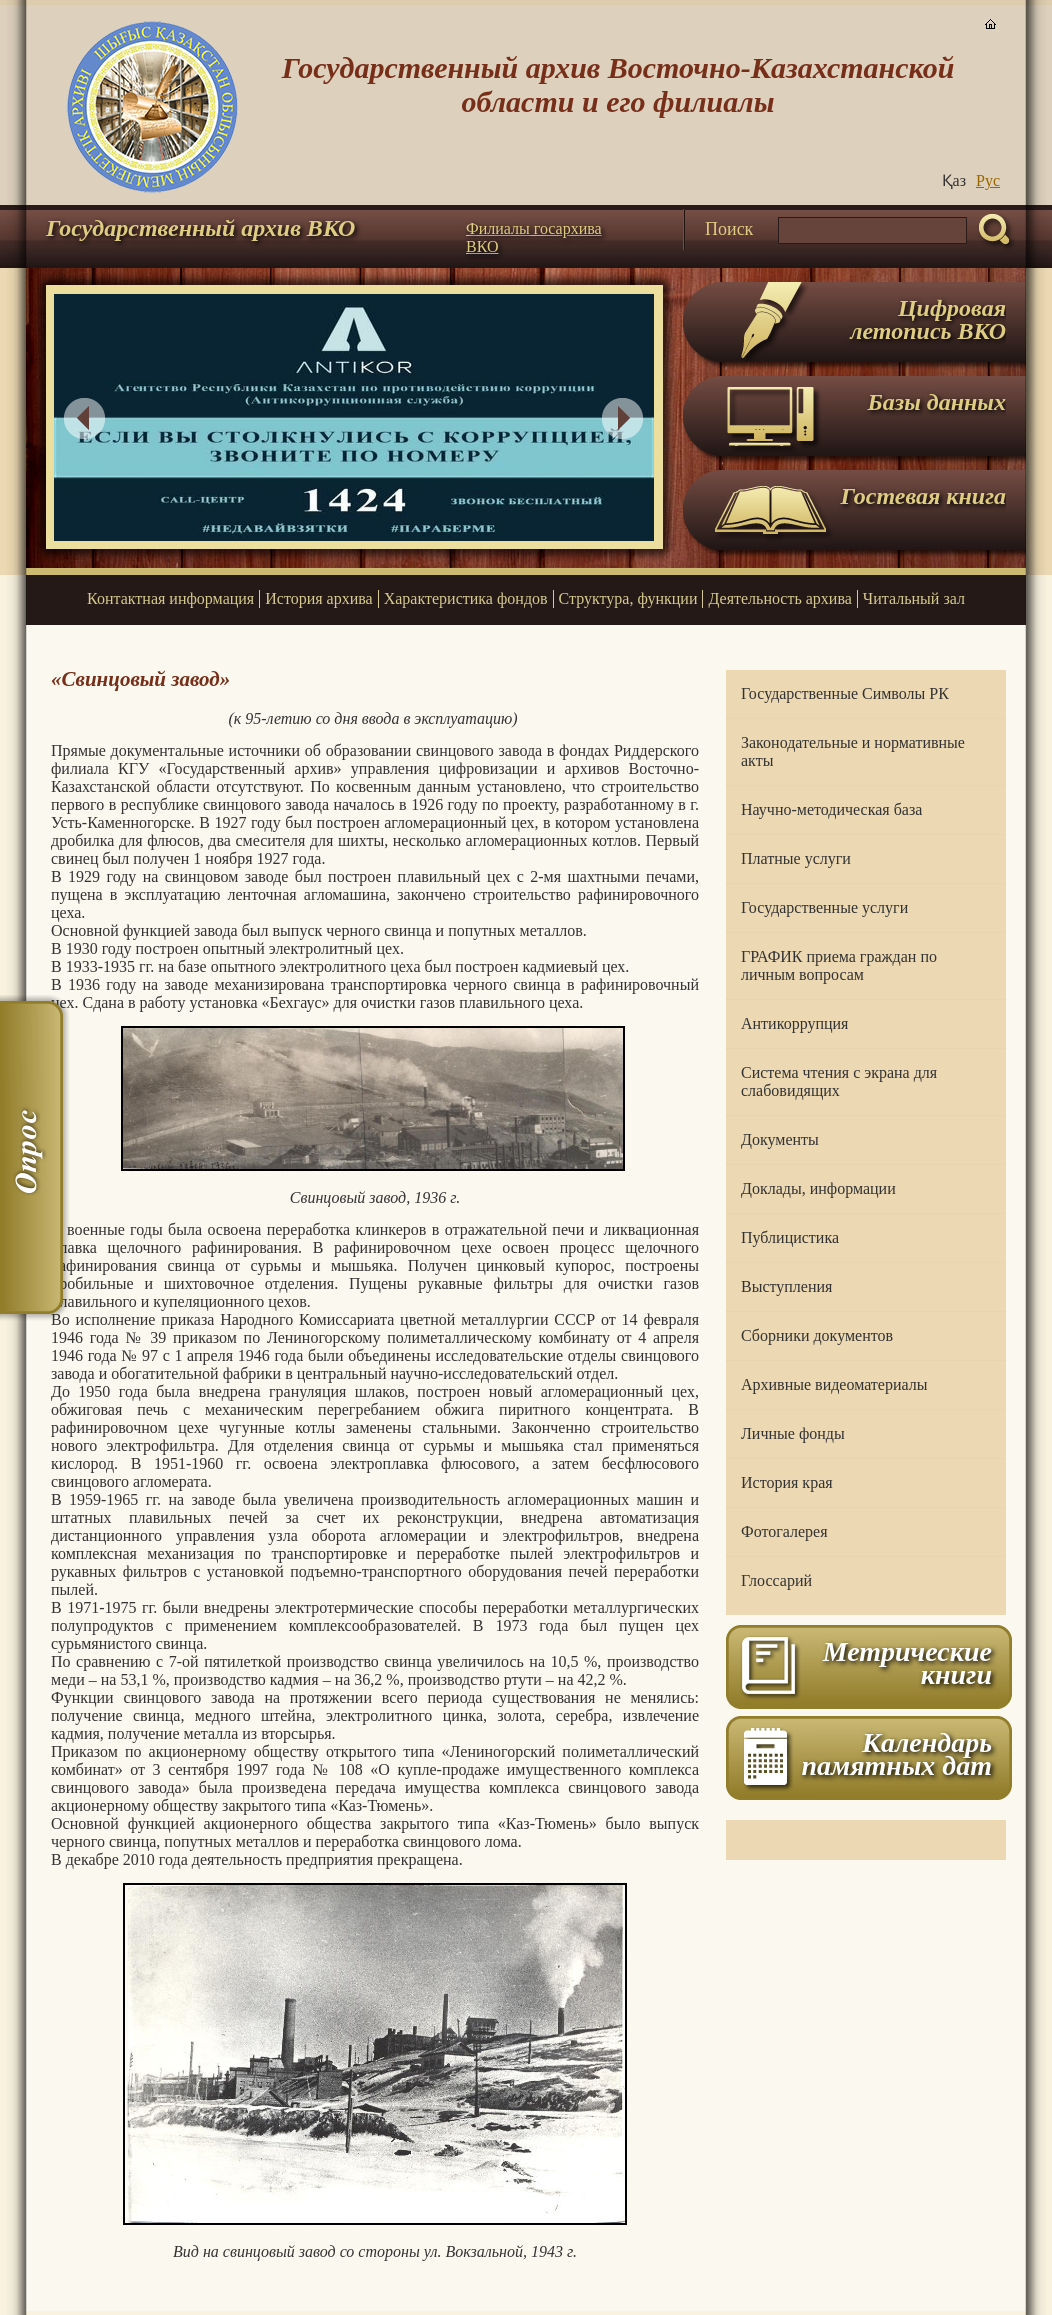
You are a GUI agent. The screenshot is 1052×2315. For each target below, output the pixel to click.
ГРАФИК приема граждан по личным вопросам (839, 965)
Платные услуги (796, 858)
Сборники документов (817, 1335)
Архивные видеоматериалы (834, 1384)
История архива (318, 598)
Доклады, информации (818, 1188)
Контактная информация (170, 598)
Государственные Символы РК (845, 693)
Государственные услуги (824, 907)
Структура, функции (628, 598)
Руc (988, 180)
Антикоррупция (794, 1023)
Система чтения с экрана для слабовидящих (839, 1081)
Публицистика (790, 1237)
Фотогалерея (784, 1531)
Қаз (954, 180)
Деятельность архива (779, 598)
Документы (780, 1139)
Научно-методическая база (831, 809)
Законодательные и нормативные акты (853, 751)
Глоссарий (776, 1580)
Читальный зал (914, 598)
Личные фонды (793, 1433)
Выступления (786, 1286)
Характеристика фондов (466, 598)
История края (787, 1482)
